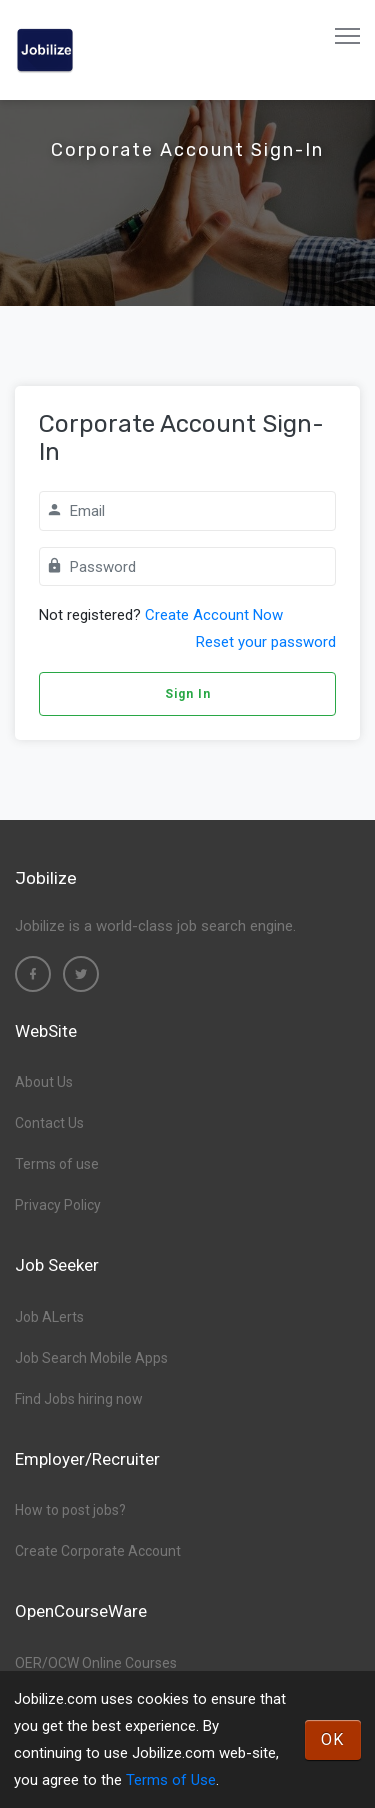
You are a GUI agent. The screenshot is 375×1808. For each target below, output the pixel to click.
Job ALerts (49, 1317)
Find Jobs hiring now (79, 1399)
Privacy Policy (58, 1205)
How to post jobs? (70, 1510)
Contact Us (49, 1123)
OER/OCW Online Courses (96, 1663)
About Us (44, 1082)
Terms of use (57, 1164)
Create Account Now (214, 615)
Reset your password (266, 642)
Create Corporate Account (98, 1551)
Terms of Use (171, 1780)
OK (333, 1739)
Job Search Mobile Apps (91, 1358)
